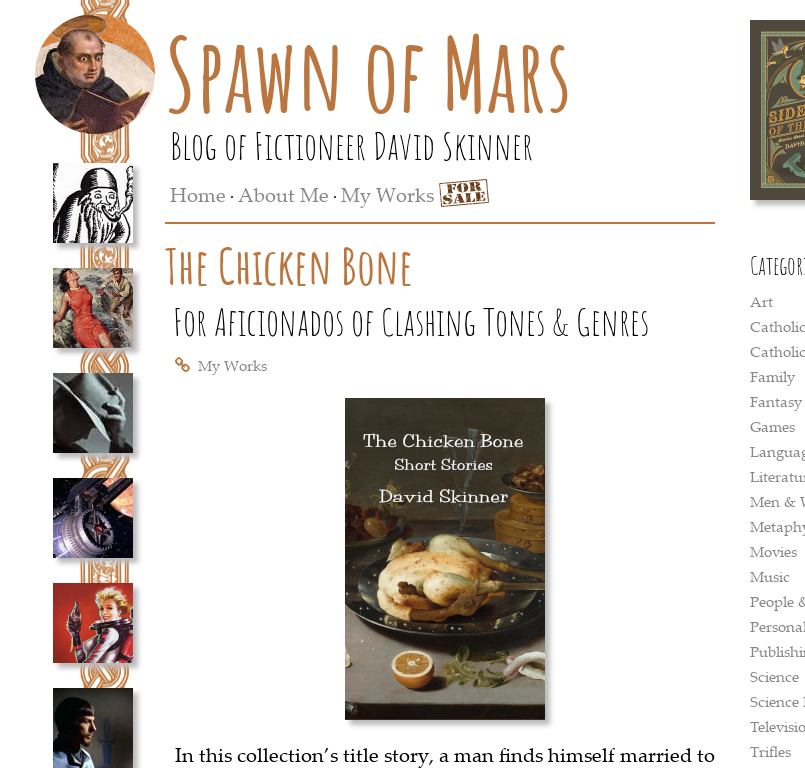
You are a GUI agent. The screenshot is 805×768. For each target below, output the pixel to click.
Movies (773, 551)
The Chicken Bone (289, 265)
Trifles (770, 751)
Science (774, 676)
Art (761, 301)
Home (198, 194)
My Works (387, 194)
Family (772, 376)
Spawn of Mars (368, 73)
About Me (283, 194)
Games (772, 426)
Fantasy (776, 401)
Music (770, 576)
